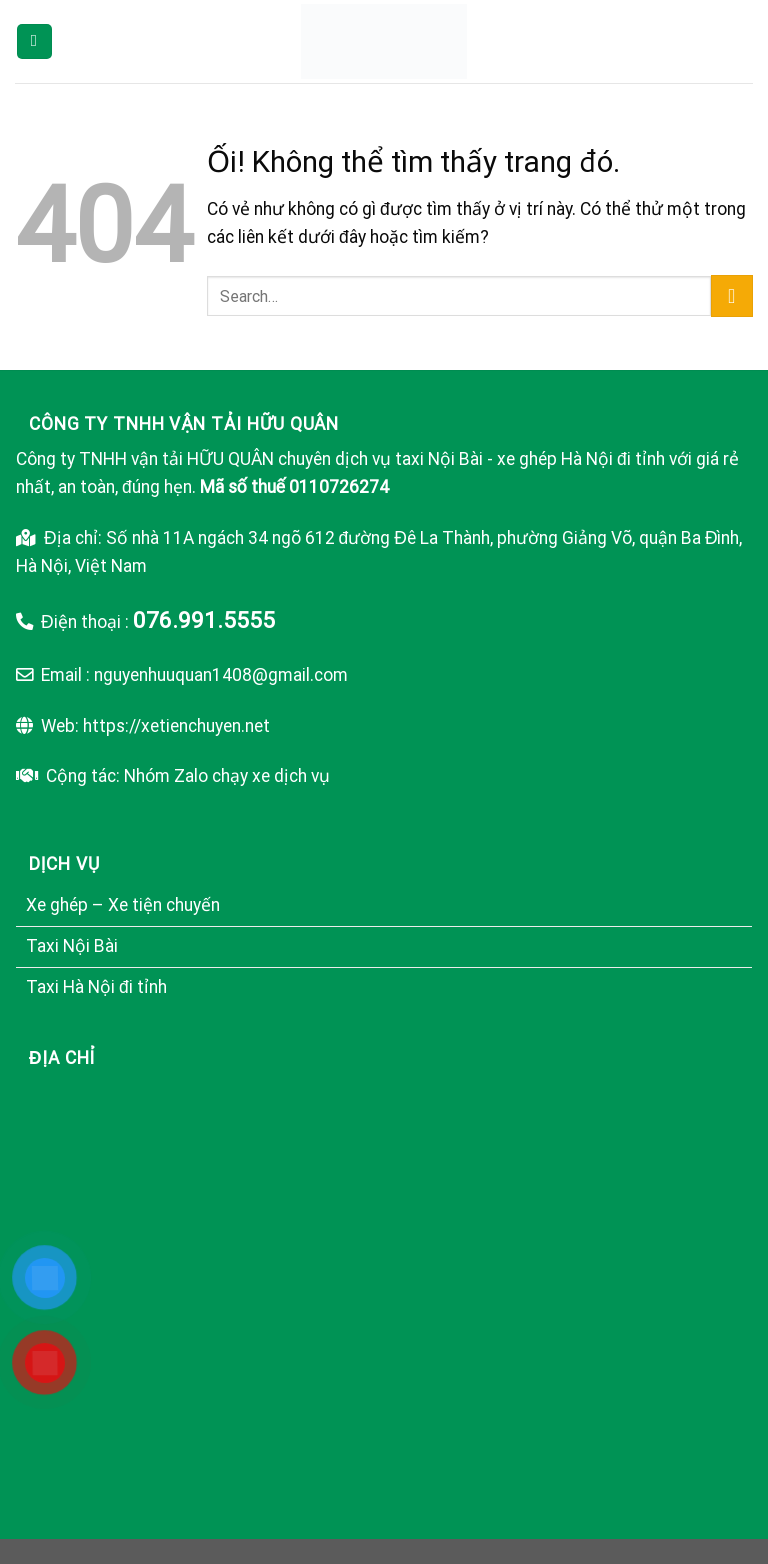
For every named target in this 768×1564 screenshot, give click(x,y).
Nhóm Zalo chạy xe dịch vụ (227, 776)
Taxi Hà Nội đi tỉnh (96, 987)
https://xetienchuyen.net (176, 726)
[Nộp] (732, 296)
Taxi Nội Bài (72, 946)
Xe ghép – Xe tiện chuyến (123, 905)
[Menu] (34, 41)
